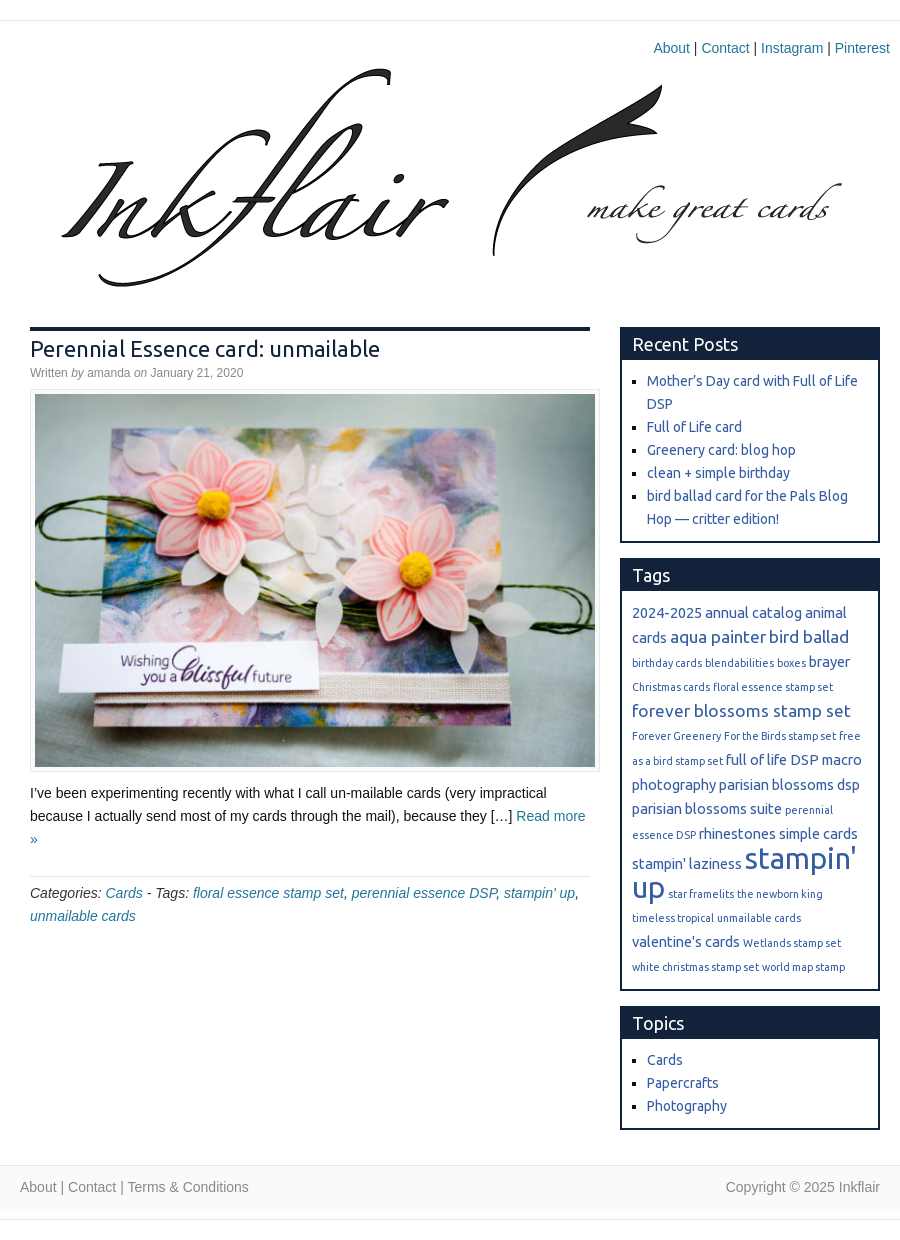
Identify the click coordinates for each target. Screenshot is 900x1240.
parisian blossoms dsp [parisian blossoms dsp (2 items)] (789, 784)
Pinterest (862, 48)
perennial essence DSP (424, 893)
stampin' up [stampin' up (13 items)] (744, 873)
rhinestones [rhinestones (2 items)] (737, 833)
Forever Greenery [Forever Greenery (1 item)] (676, 736)
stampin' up (539, 893)
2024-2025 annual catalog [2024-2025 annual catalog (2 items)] (717, 612)
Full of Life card (694, 427)
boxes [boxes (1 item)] (791, 663)
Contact (725, 48)
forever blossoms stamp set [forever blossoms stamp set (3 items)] (741, 710)
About (671, 48)
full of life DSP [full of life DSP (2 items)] (772, 759)
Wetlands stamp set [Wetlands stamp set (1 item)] (792, 943)
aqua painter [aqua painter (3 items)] (718, 636)
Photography (687, 1106)
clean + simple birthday (718, 473)
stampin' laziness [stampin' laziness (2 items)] (687, 863)
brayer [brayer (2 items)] (829, 661)
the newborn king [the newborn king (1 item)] (780, 894)
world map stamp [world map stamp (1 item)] (803, 967)
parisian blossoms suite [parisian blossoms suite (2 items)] (707, 808)
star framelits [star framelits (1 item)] (701, 894)
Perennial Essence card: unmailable (205, 348)
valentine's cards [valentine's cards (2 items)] (686, 941)
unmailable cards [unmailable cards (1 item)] (759, 918)
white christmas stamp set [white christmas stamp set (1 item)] (695, 967)
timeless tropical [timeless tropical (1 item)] (673, 918)
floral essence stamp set (268, 893)
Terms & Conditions (187, 1187)
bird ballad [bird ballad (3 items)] (809, 636)
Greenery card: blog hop (721, 450)
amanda (108, 373)
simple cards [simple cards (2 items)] (818, 833)
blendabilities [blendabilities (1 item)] (739, 663)
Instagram (792, 48)
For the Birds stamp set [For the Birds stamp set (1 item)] (780, 736)
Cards (123, 893)
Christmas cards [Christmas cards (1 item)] (671, 687)
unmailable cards (83, 916)
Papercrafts (683, 1083)
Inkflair (480, 187)
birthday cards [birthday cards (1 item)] (667, 663)
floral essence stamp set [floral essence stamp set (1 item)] (773, 687)
